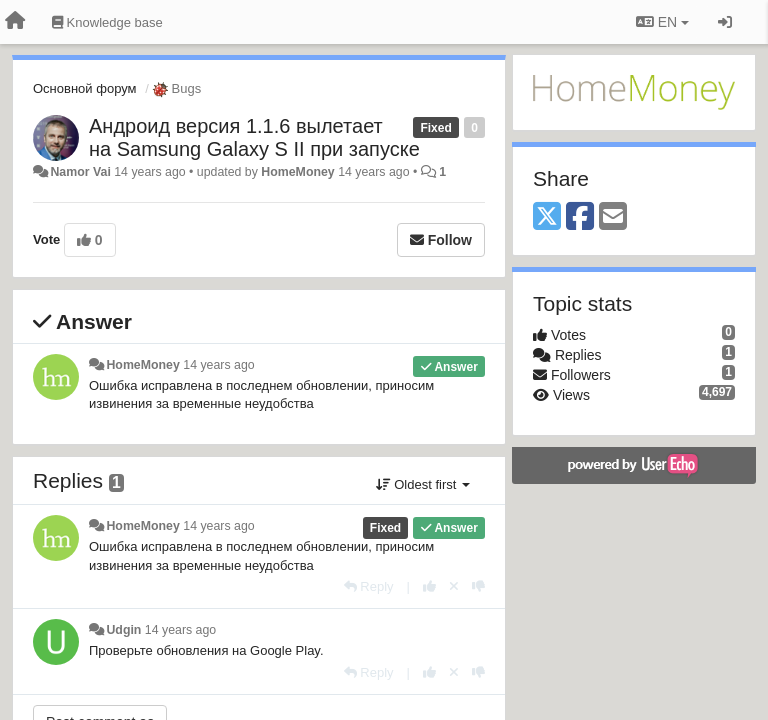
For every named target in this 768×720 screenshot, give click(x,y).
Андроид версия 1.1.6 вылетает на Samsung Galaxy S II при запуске (254, 137)
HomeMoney (297, 172)
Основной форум (85, 88)
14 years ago (218, 365)
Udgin (123, 630)
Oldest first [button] (423, 484)
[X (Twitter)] (547, 217)
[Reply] (369, 586)
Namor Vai (80, 172)
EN (662, 22)
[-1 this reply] (478, 586)
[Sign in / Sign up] (725, 22)
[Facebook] (580, 217)
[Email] (613, 217)
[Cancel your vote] (454, 586)
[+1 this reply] (429, 586)
